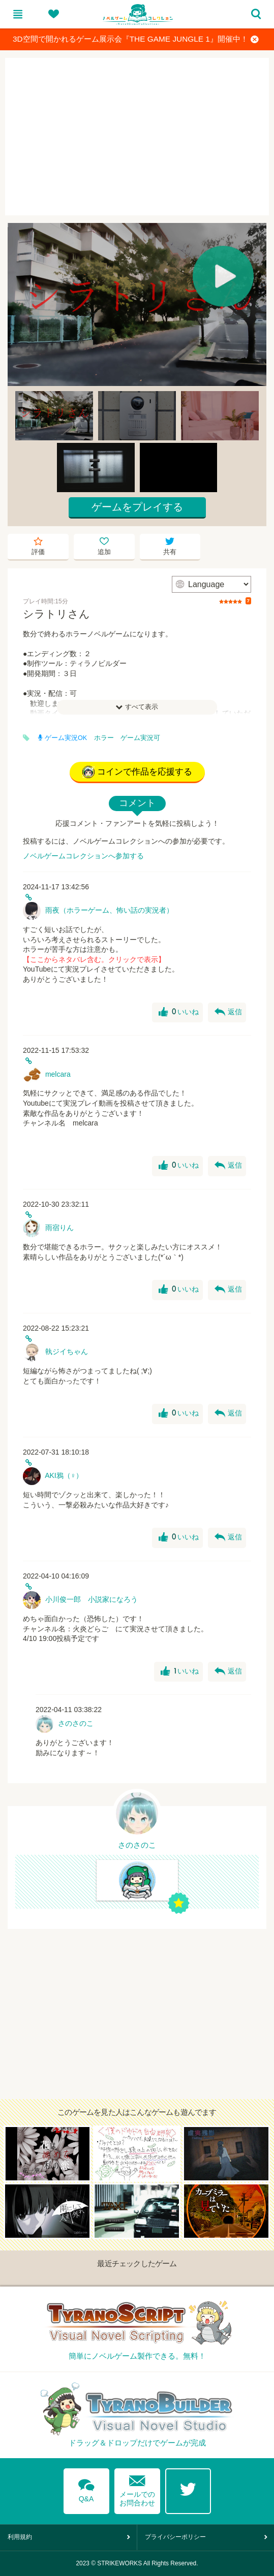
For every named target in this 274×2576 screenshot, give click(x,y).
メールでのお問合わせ (137, 2488)
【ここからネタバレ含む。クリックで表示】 (94, 959)
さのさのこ (76, 1723)
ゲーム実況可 (140, 738)
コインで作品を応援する (137, 772)
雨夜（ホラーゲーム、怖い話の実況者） (109, 910)
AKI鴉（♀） (64, 1475)
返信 (228, 1012)
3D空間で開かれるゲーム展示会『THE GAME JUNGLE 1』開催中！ (136, 39)
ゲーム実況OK (62, 738)
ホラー (104, 738)
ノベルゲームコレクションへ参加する (83, 856)
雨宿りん (59, 1227)
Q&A (86, 2488)
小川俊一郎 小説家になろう (91, 1599)
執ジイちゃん (66, 1351)
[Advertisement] (137, 137)
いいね (179, 1012)
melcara (58, 1074)
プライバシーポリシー (175, 2536)
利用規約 (20, 2536)
